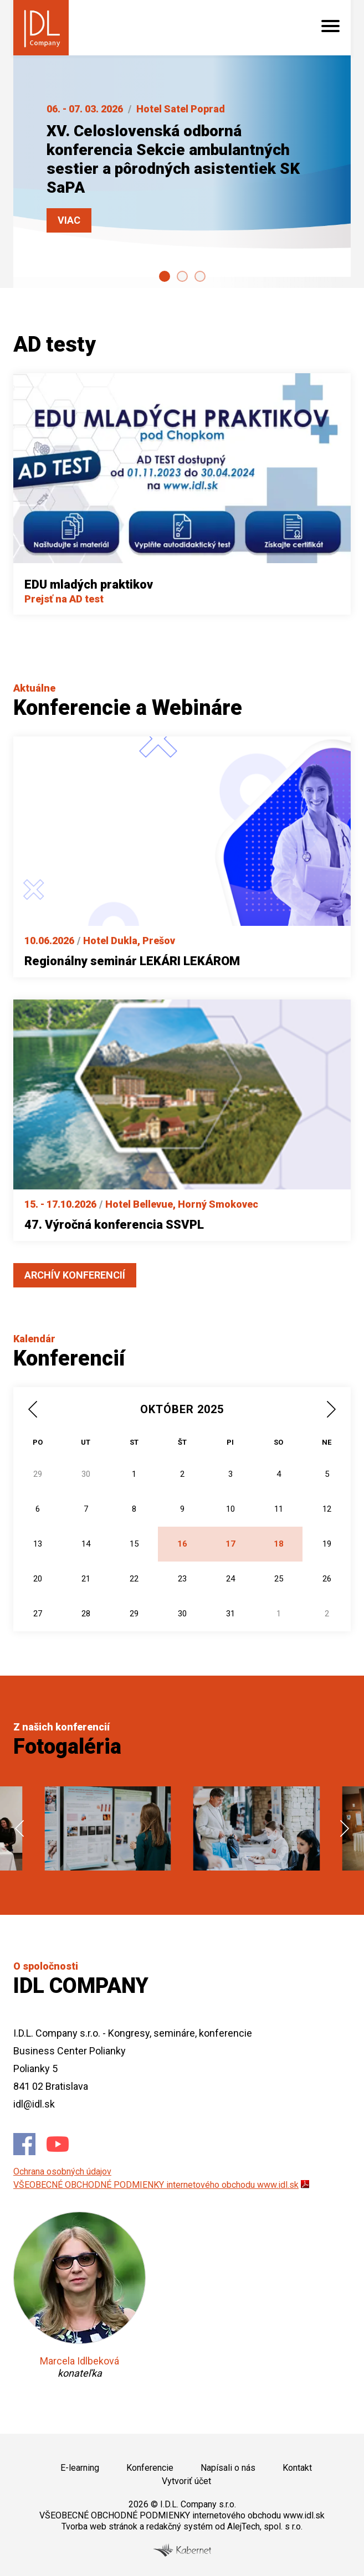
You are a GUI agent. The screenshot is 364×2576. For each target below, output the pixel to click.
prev (19, 1828)
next (344, 1828)
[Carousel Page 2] (182, 276)
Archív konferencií (74, 1275)
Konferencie (149, 2467)
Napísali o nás (228, 2467)
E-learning (79, 2467)
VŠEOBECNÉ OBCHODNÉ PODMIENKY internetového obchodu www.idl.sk (156, 2185)
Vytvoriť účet (186, 2481)
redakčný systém (179, 2526)
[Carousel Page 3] (200, 276)
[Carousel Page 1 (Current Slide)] (164, 276)
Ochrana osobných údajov (62, 2171)
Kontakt (297, 2467)
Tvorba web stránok (99, 2526)
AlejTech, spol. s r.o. (265, 2526)
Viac (69, 220)
